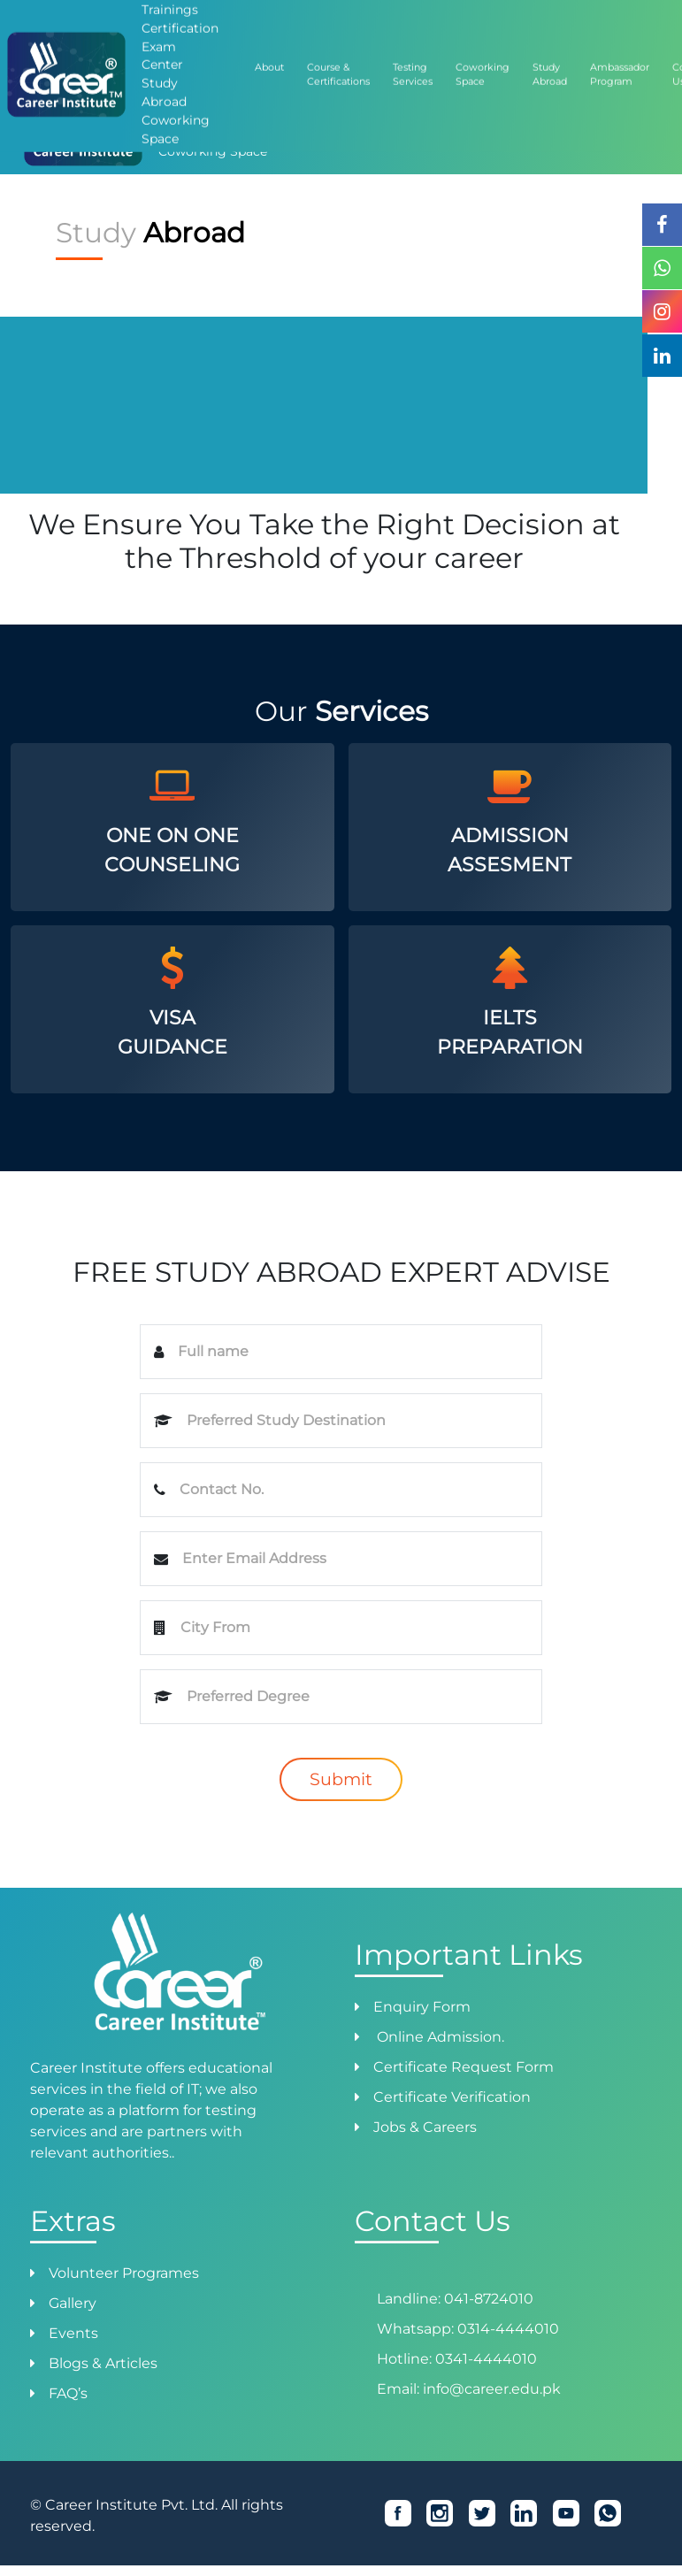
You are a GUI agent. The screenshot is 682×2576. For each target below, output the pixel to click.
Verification (295, 54)
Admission (159, 54)
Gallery (72, 2303)
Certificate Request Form (463, 2066)
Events (73, 2333)
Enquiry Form (422, 2006)
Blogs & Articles (103, 2363)
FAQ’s (68, 2393)
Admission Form (79, 54)
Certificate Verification (452, 2097)
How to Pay (226, 54)
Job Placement (373, 54)
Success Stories (579, 54)
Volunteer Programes (124, 2273)
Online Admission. (438, 2036)
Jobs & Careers (425, 2127)
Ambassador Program (476, 54)
